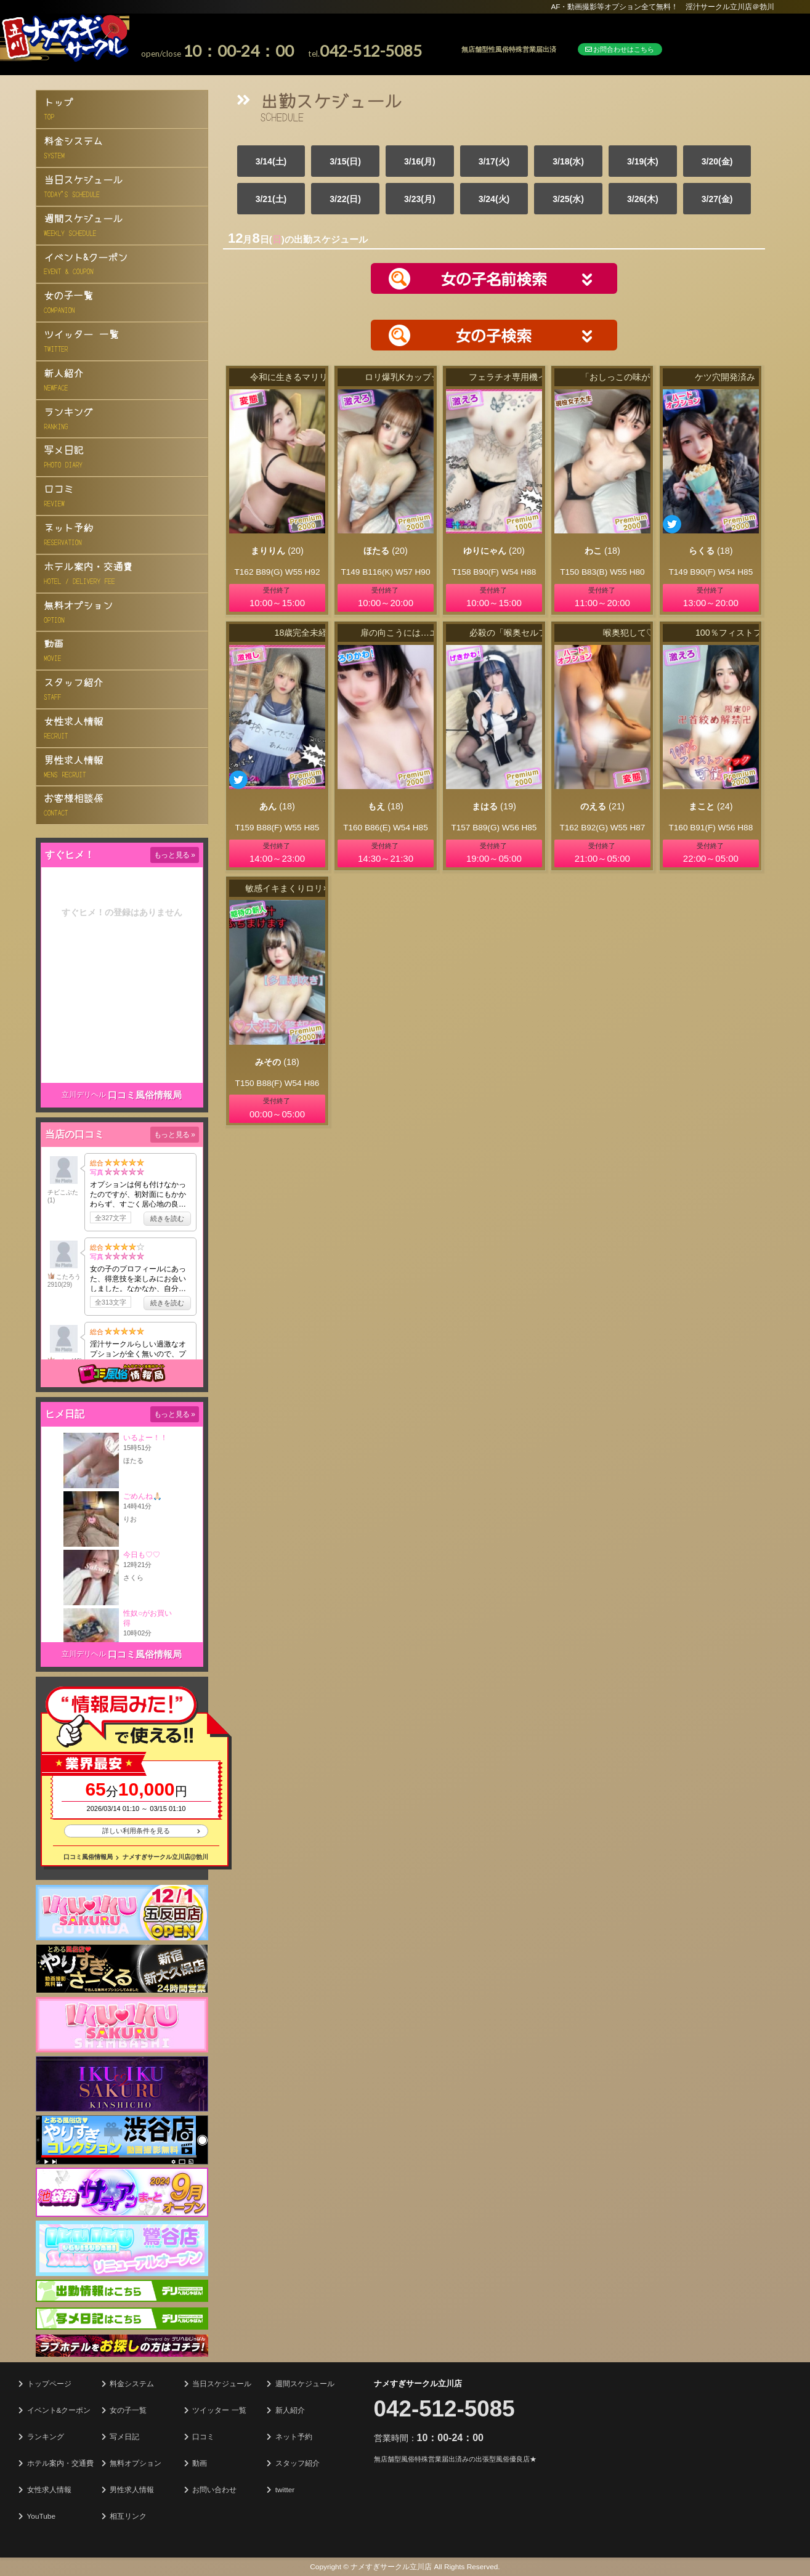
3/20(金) (717, 161)
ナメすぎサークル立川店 (418, 2383)
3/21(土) (271, 199)
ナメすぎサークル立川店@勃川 (166, 1856)
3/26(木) (642, 199)
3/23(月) (419, 199)
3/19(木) (642, 161)
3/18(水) (568, 161)
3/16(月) (419, 161)
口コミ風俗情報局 (145, 1095)
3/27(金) (717, 199)
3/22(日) (345, 199)
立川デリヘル (84, 1094)
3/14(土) (271, 161)
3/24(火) (494, 199)
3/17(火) (494, 161)
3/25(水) (568, 199)
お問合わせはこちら (619, 49)
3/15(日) (345, 161)
